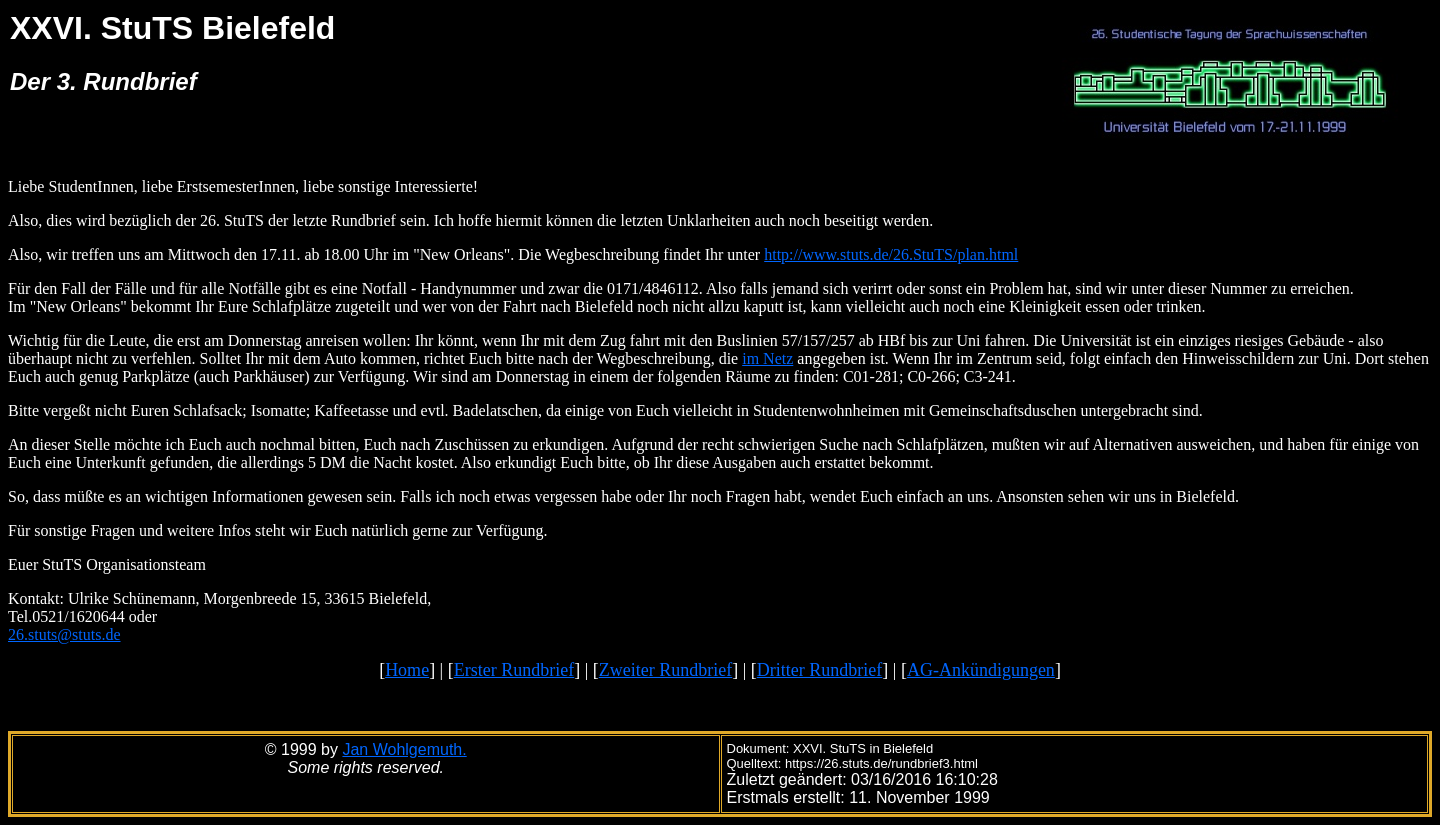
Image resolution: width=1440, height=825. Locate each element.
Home (407, 670)
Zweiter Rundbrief (665, 670)
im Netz (767, 358)
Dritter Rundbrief (819, 670)
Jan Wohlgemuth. (404, 749)
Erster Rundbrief (514, 670)
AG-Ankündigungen (981, 670)
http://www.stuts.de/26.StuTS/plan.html (891, 254)
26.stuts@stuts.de (64, 634)
